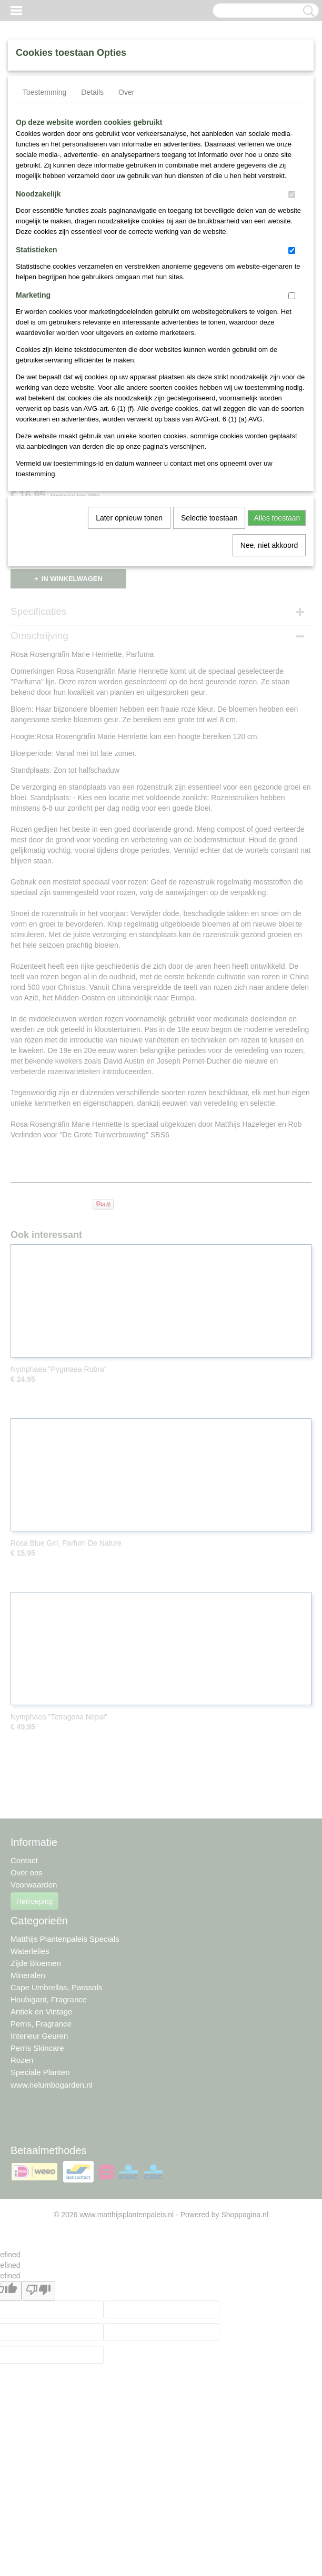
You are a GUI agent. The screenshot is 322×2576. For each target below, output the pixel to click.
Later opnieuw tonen (129, 518)
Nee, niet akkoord (269, 545)
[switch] (291, 194)
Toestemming (44, 92)
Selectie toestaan (209, 518)
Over (126, 92)
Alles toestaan (277, 518)
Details (92, 92)
